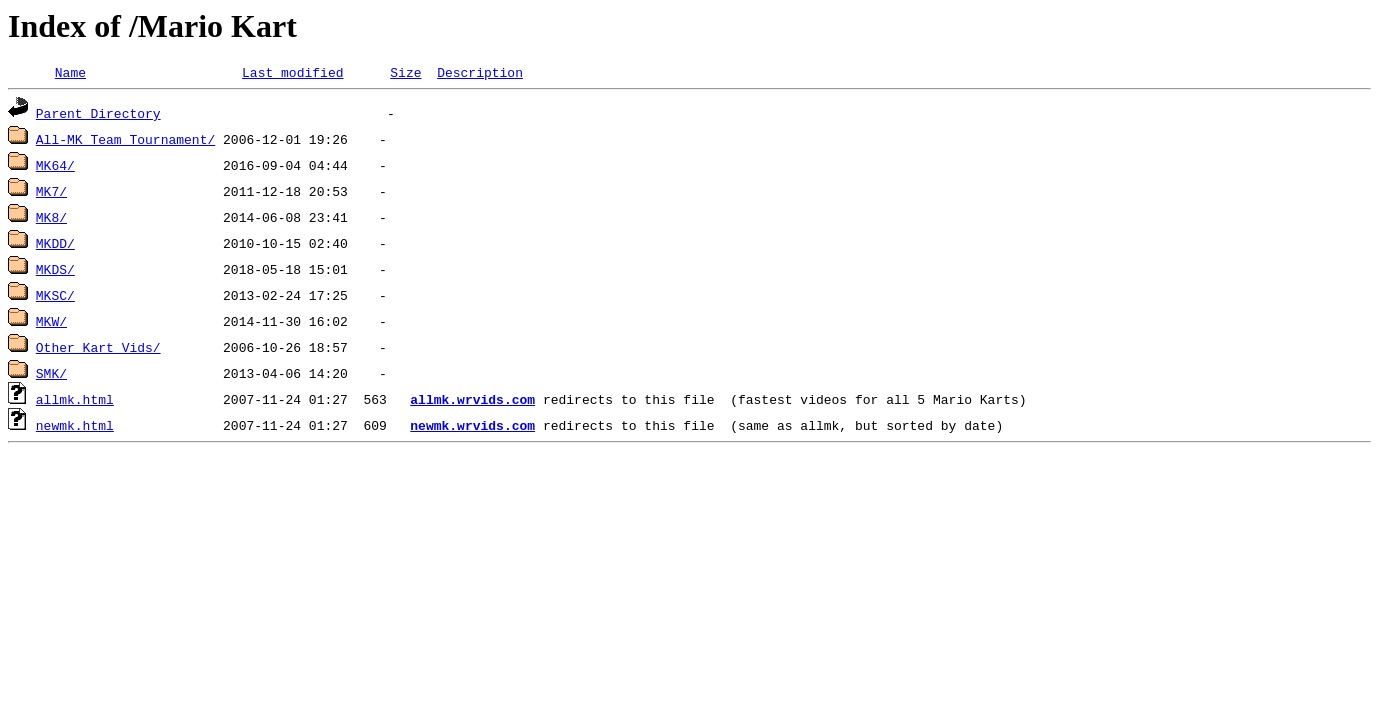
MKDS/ (55, 272)
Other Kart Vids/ (98, 350)
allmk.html (75, 402)
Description (480, 75)
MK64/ (55, 168)
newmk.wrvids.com (472, 428)
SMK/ (51, 376)
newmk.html (75, 428)
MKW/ (51, 324)
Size (405, 75)
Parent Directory (98, 116)
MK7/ (51, 194)
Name (70, 75)
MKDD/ (55, 246)
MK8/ (51, 220)
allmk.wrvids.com (472, 402)
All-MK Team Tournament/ (125, 142)
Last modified (292, 75)
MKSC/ (55, 298)
